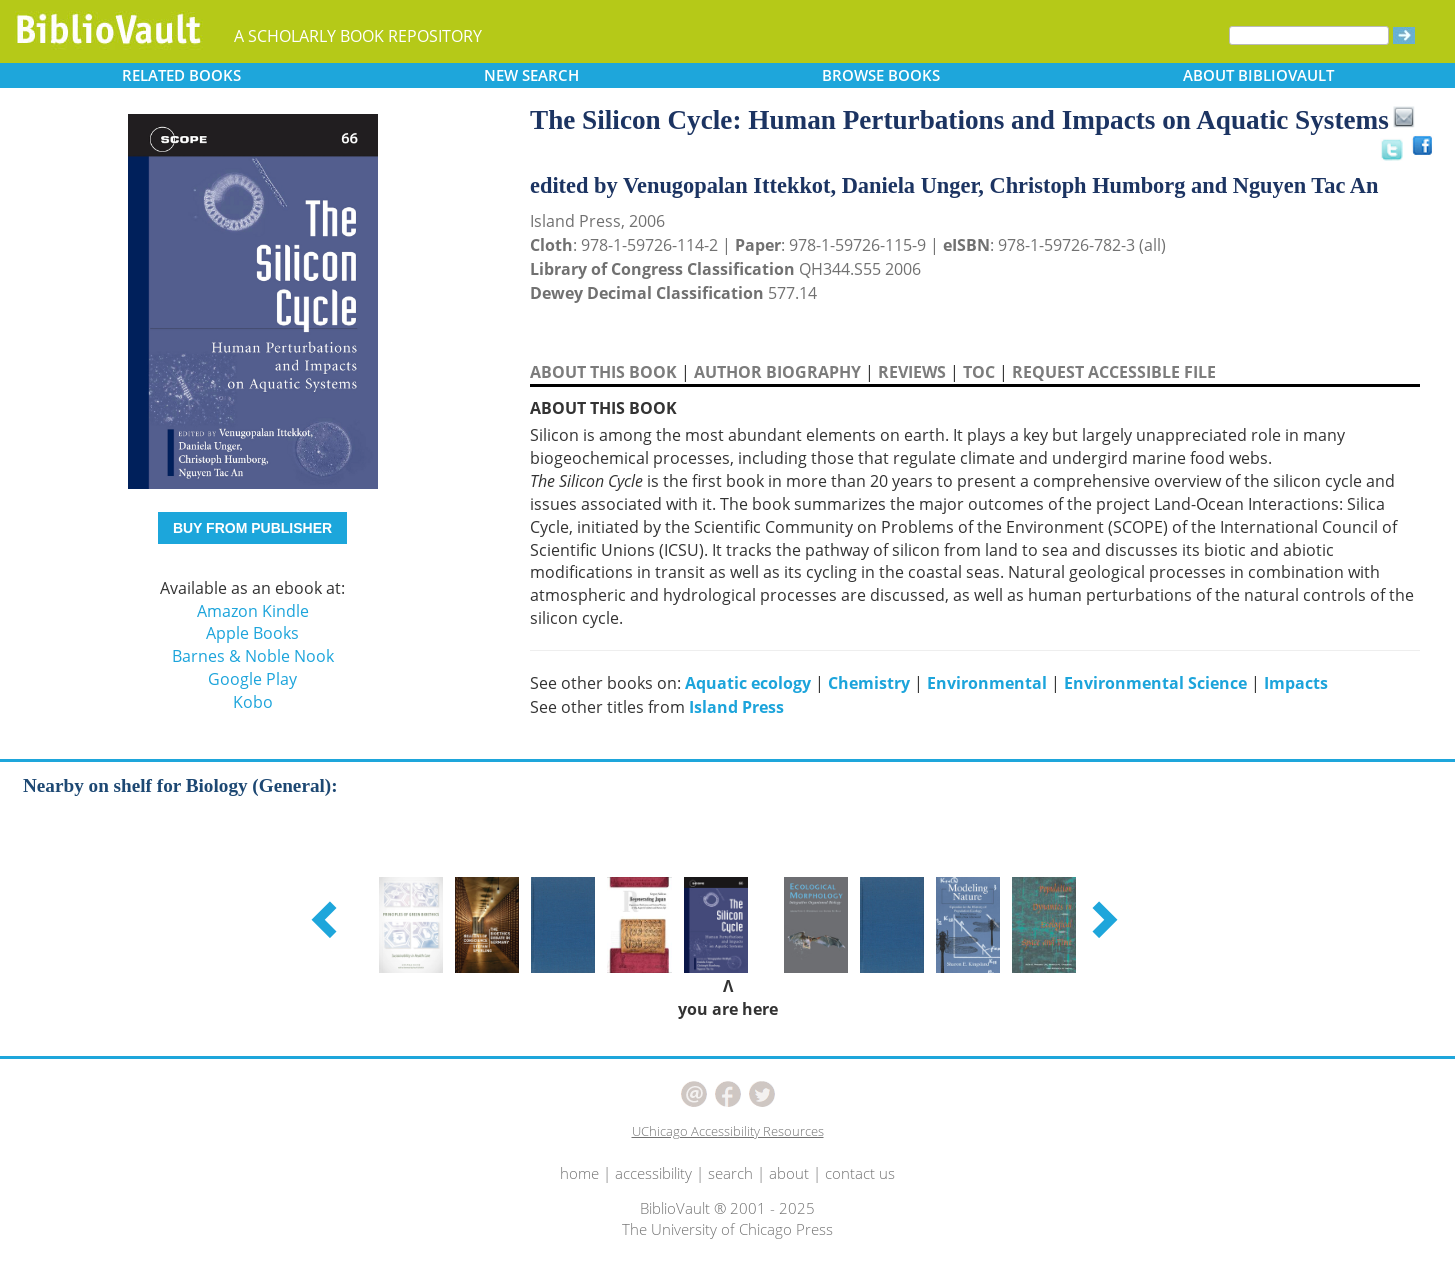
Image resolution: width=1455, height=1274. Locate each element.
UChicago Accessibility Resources (728, 1131)
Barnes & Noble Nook (253, 656)
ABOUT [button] (1258, 75)
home (579, 1173)
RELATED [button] (181, 75)
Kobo (253, 702)
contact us (860, 1173)
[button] (327, 919)
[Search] (1309, 35)
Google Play (252, 679)
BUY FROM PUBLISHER (252, 528)
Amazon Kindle (253, 611)
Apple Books (252, 633)
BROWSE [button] (881, 75)
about (789, 1173)
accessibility (653, 1173)
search (730, 1173)
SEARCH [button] (531, 75)
